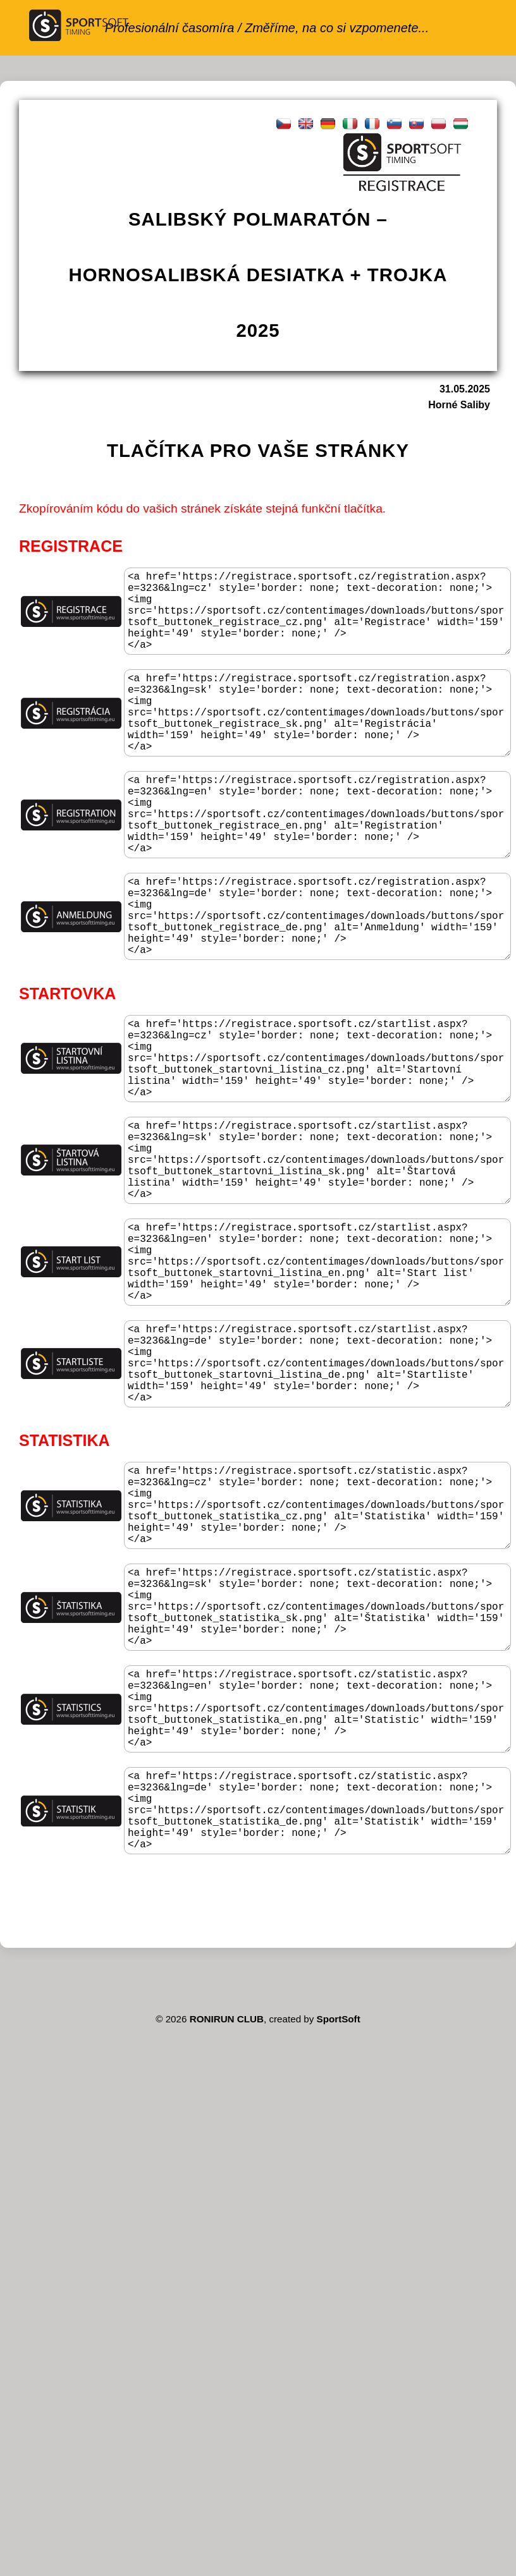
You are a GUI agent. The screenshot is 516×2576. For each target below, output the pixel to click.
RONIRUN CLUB (227, 2231)
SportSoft (338, 2231)
